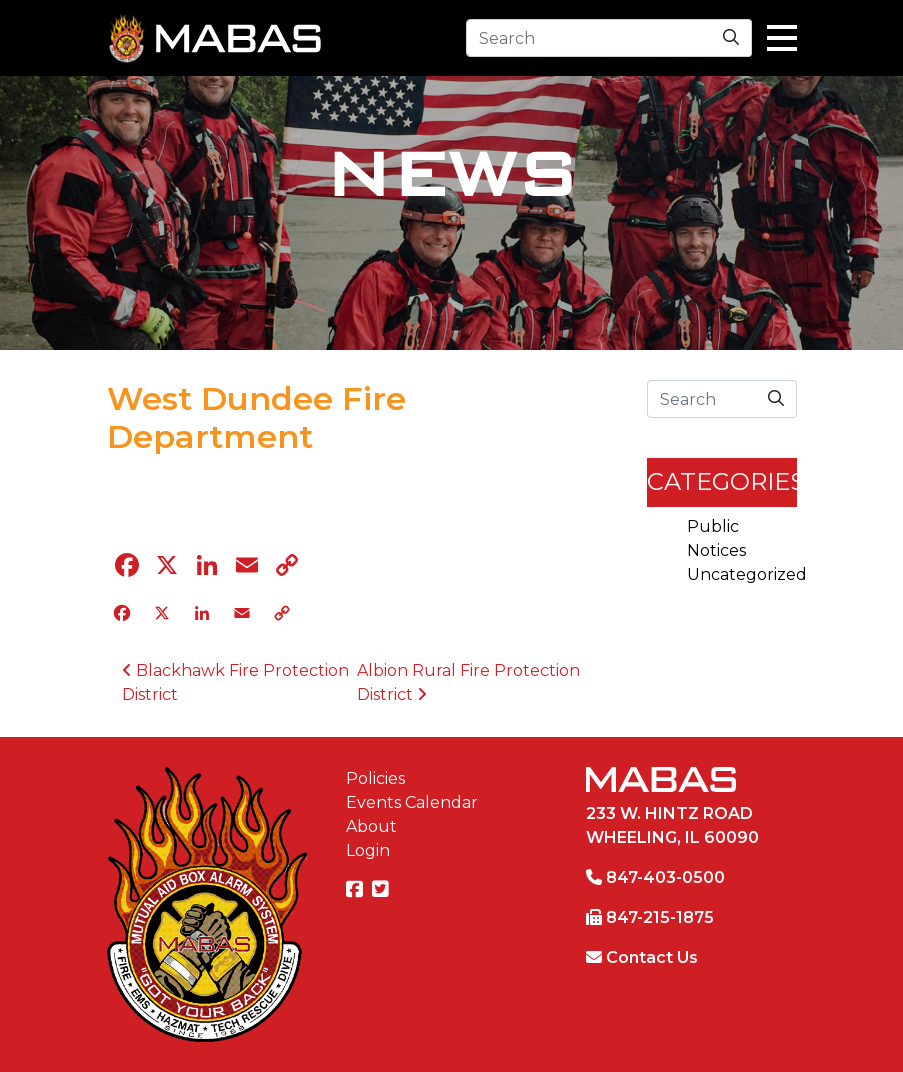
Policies (375, 778)
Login (368, 850)
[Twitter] (383, 890)
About (371, 826)
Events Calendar (412, 802)
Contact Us (652, 957)
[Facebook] (357, 890)
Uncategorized (747, 574)
